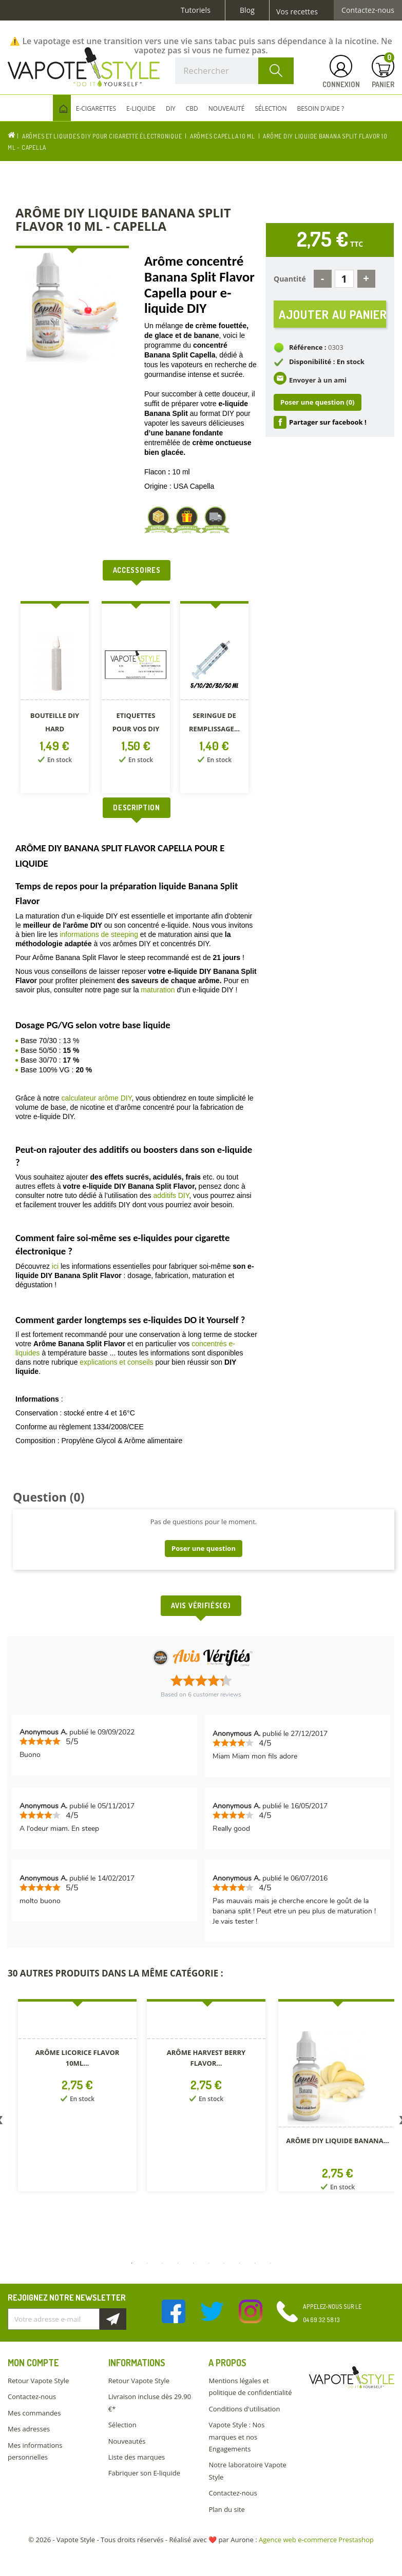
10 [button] (270, 2263)
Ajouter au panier (332, 314)
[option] (56, 699)
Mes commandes (34, 2413)
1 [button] (132, 2263)
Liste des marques (136, 2457)
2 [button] (147, 2263)
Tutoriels (195, 10)
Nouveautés (127, 2441)
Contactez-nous (367, 10)
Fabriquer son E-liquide (144, 2473)
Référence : (308, 348)
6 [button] (209, 2263)
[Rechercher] (234, 70)
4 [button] (178, 2263)
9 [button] (255, 2263)
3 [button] (163, 2263)
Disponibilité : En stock (327, 363)
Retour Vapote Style (38, 2380)
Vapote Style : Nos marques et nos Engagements (236, 2436)
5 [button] (193, 2263)
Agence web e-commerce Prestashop (316, 2539)
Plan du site (226, 2509)
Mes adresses (29, 2428)
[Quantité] (344, 279)
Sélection (122, 2424)
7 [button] (224, 2263)
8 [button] (240, 2263)
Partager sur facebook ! (328, 423)
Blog (247, 10)
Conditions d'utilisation (244, 2408)
